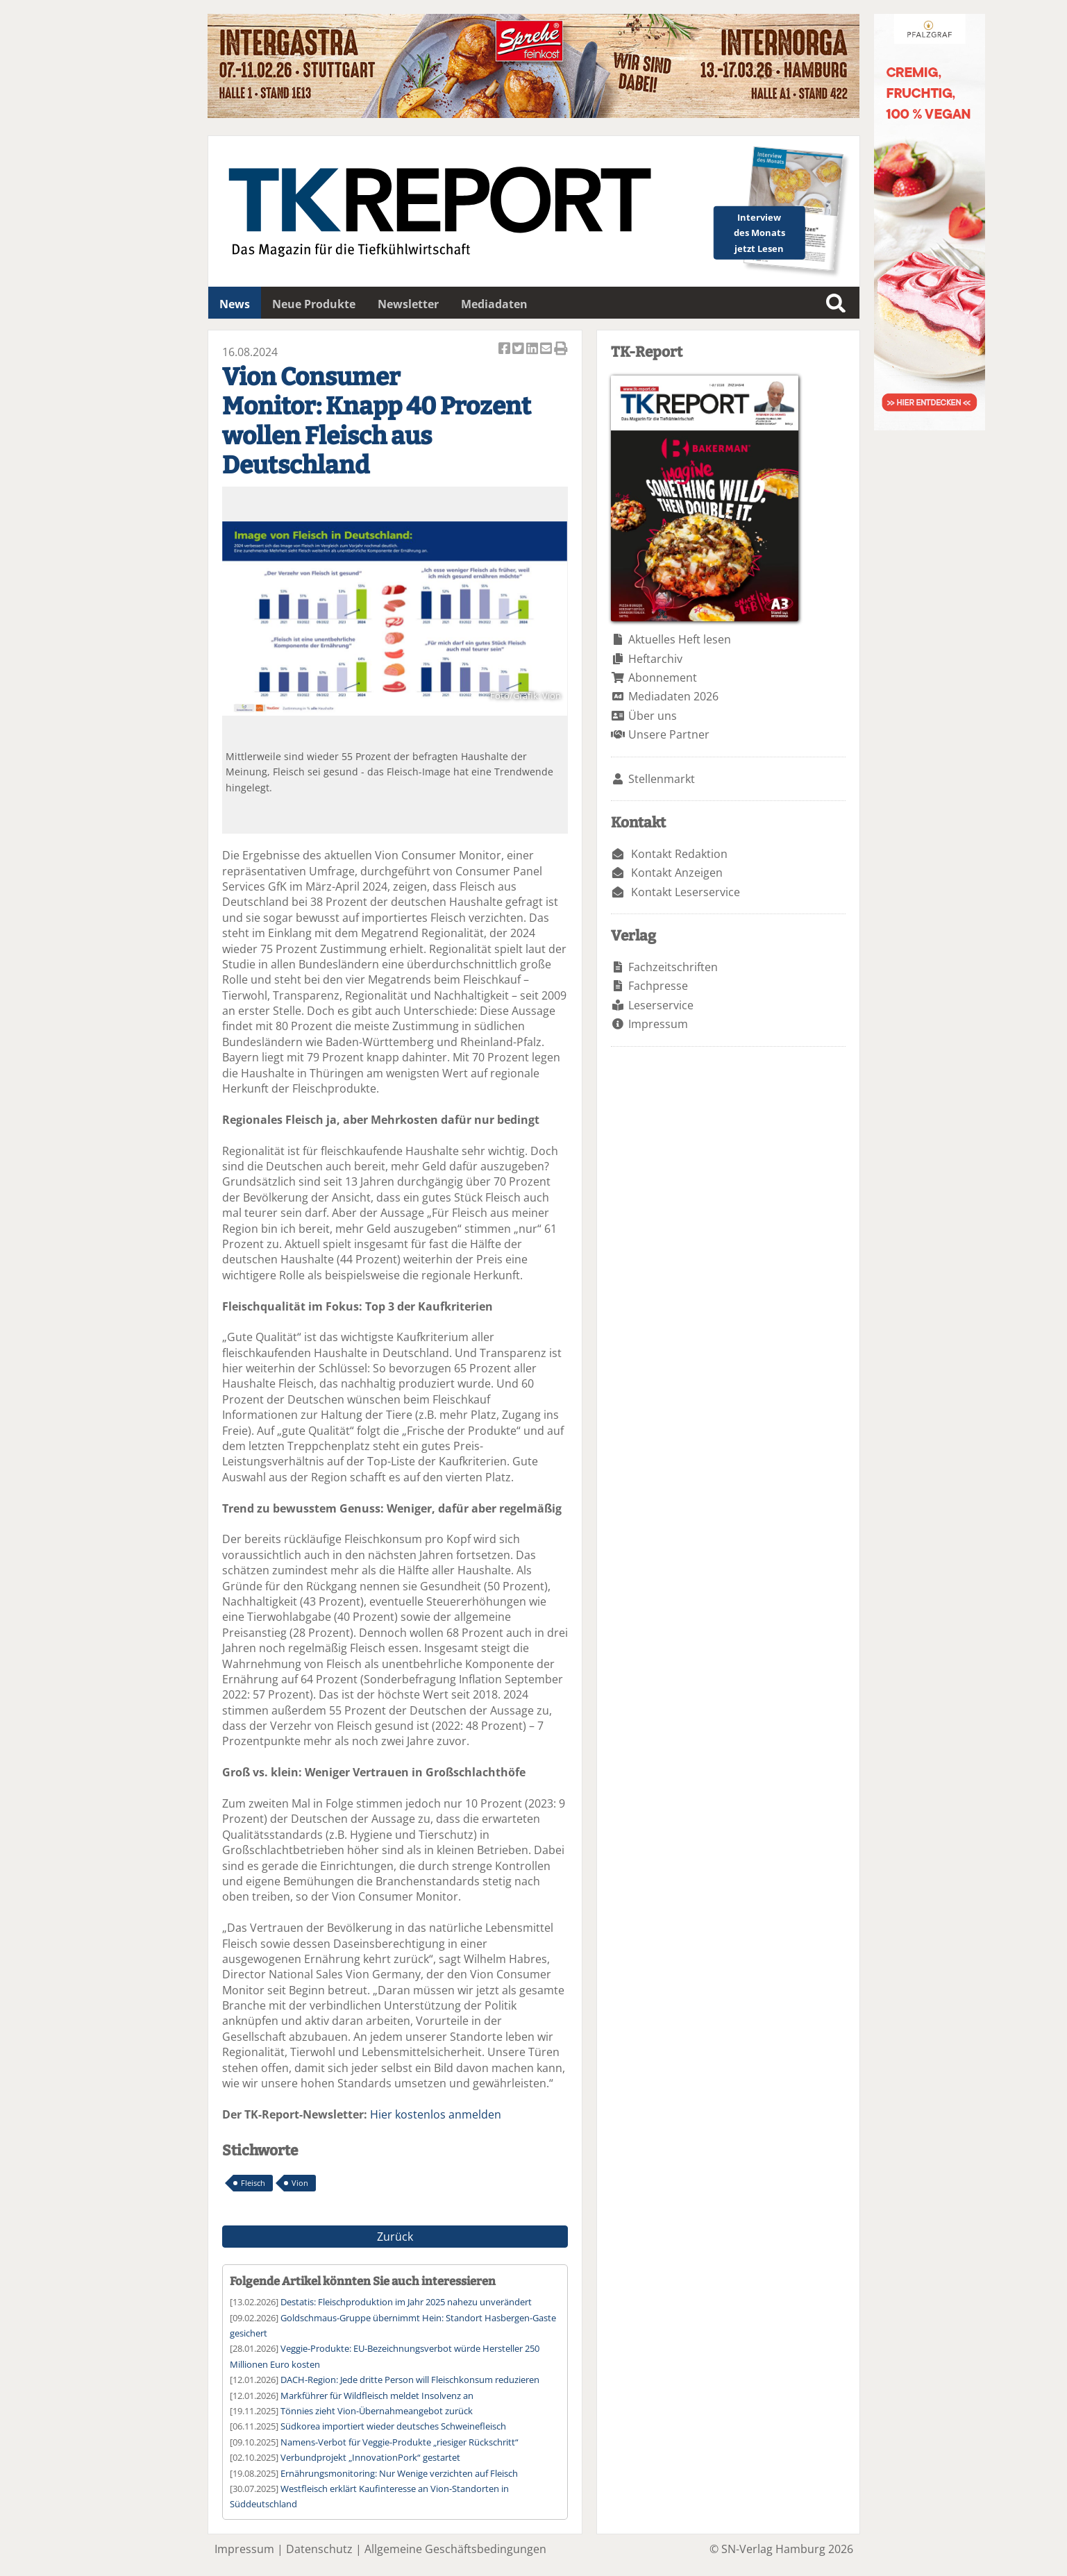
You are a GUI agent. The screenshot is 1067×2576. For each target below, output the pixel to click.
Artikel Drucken (561, 349)
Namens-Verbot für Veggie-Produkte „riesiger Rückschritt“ (399, 2442)
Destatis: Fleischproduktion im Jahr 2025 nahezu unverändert (406, 2302)
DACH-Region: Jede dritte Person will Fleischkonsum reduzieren (409, 2379)
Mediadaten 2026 (673, 696)
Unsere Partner (668, 734)
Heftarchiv (655, 658)
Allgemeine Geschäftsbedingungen (455, 2549)
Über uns (652, 715)
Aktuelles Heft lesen (679, 639)
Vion (300, 2183)
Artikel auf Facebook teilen (505, 349)
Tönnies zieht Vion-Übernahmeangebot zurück (376, 2411)
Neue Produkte (313, 304)
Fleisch (253, 2183)
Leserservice (661, 1005)
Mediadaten (494, 304)
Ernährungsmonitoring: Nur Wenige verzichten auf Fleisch (399, 2473)
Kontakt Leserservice (685, 892)
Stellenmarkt (661, 778)
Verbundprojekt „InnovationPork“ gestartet (370, 2457)
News (234, 304)
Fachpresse (658, 985)
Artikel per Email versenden (547, 349)
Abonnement (662, 677)
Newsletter (408, 304)
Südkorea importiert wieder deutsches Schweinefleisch (393, 2426)
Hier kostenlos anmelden (435, 2114)
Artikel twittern (519, 349)
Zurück (395, 2236)
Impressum (658, 1024)
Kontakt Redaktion (679, 853)
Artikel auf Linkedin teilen (533, 349)
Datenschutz (319, 2549)
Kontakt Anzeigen (677, 872)
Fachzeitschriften (673, 967)
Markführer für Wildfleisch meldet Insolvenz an (376, 2395)
